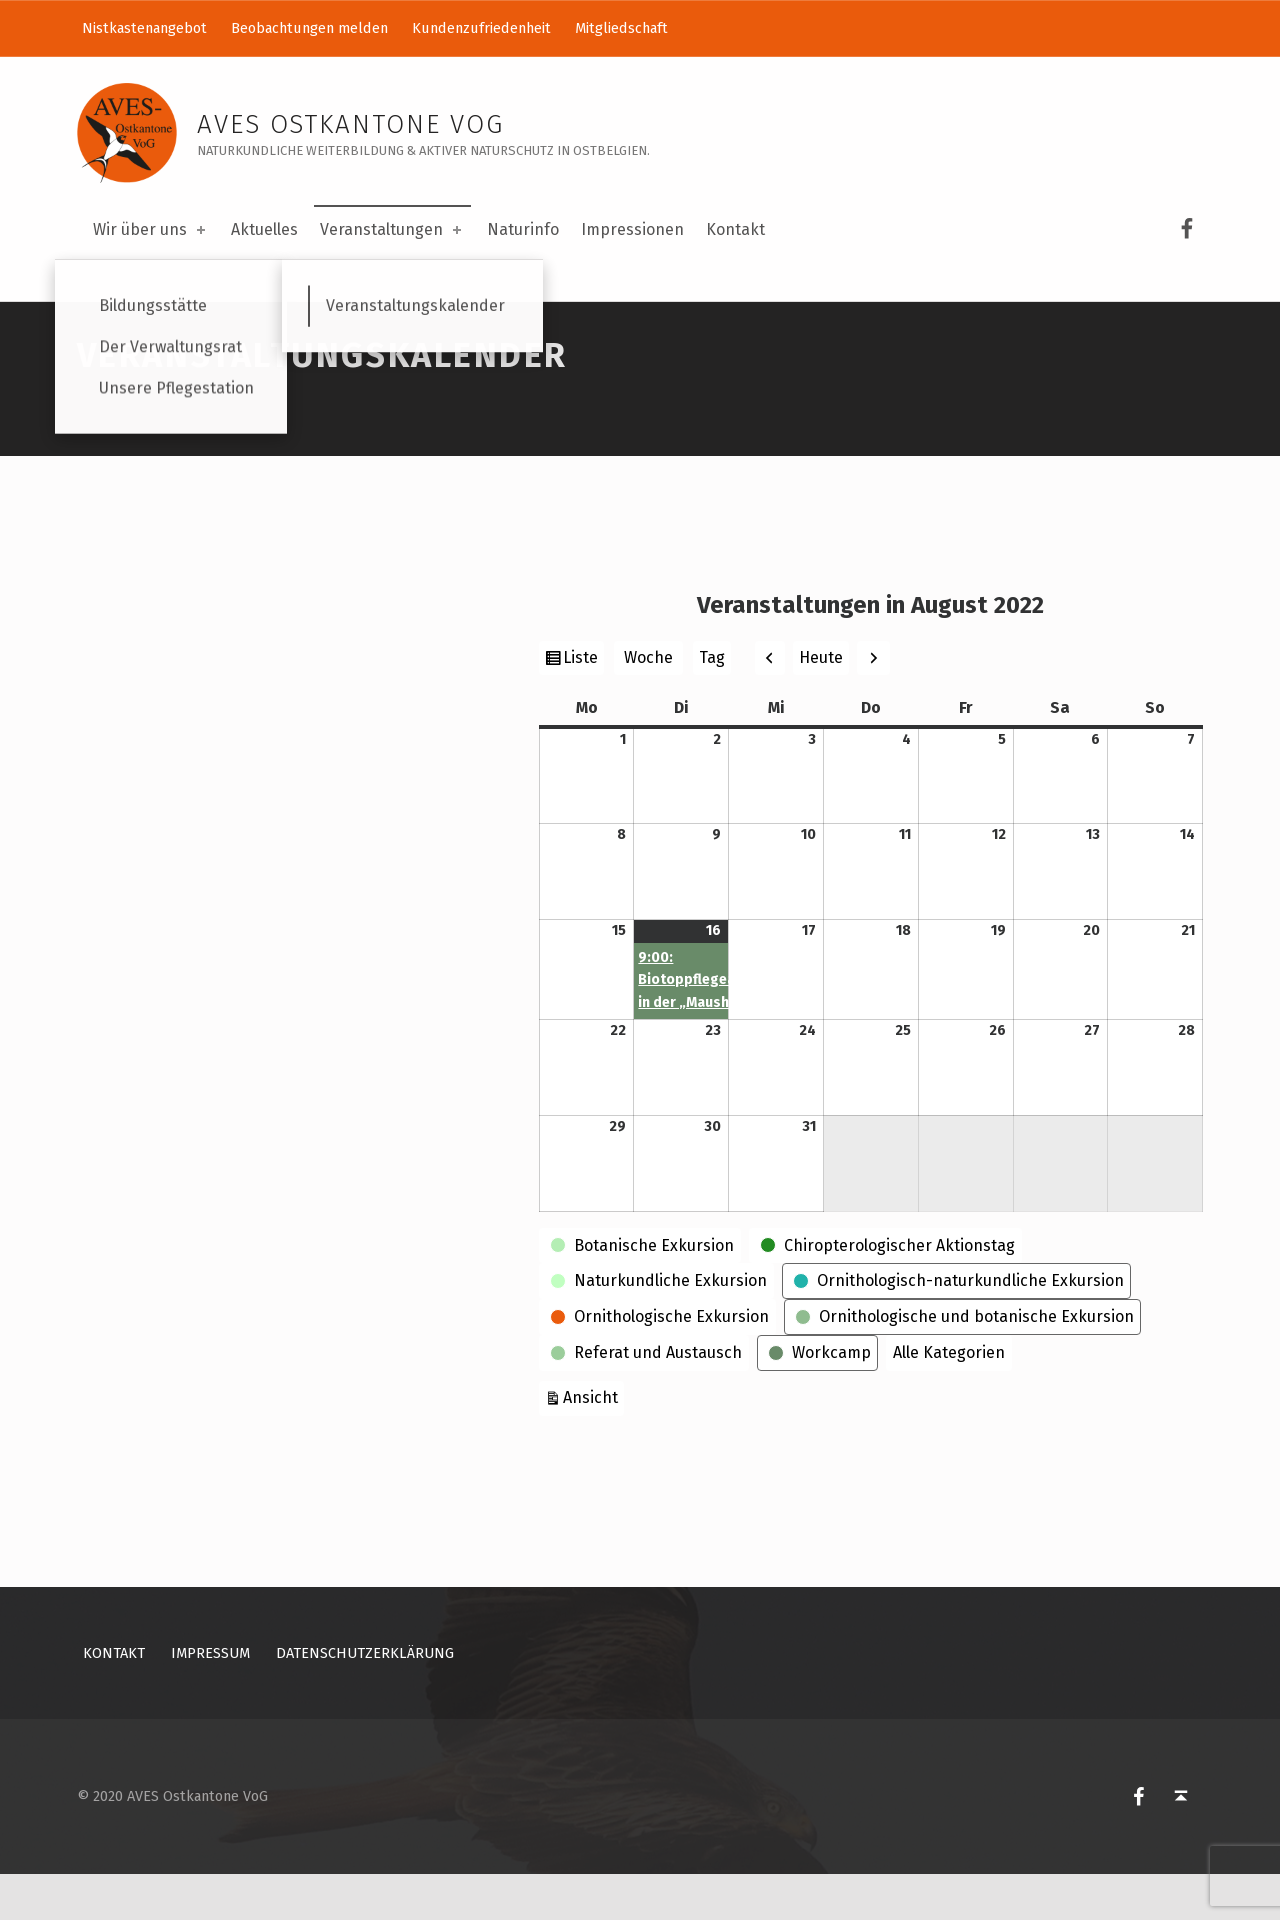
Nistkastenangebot (144, 28)
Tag (712, 703)
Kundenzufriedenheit (481, 28)
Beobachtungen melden (309, 28)
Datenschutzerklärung (365, 1700)
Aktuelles (264, 229)
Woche (648, 703)
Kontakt (735, 229)
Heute (821, 703)
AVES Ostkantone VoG (350, 124)
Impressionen (632, 229)
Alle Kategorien (949, 1399)
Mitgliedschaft (621, 28)
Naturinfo (523, 229)
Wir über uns (151, 229)
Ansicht (593, 1442)
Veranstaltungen (392, 229)
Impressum (210, 1700)
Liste (583, 706)
